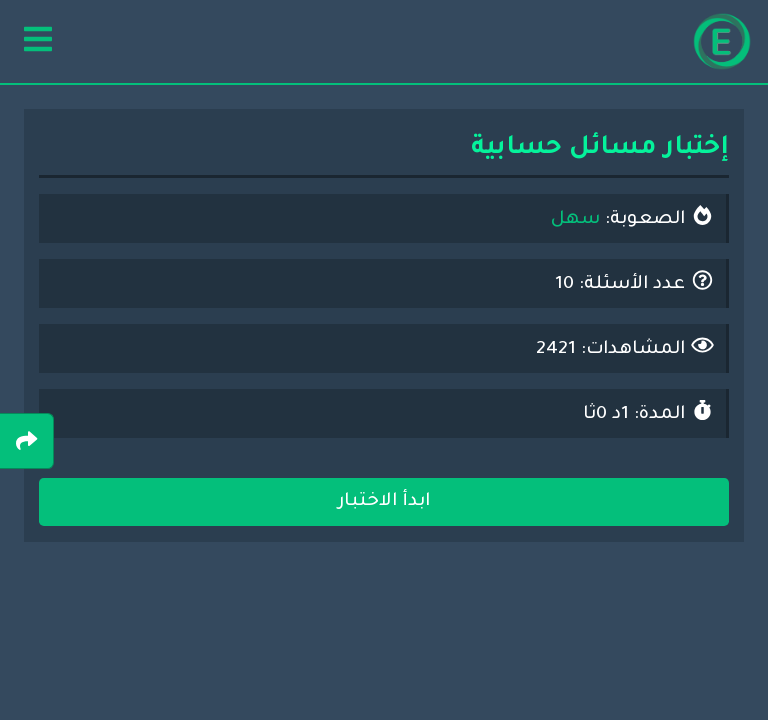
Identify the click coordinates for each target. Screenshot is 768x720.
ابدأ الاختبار (384, 502)
